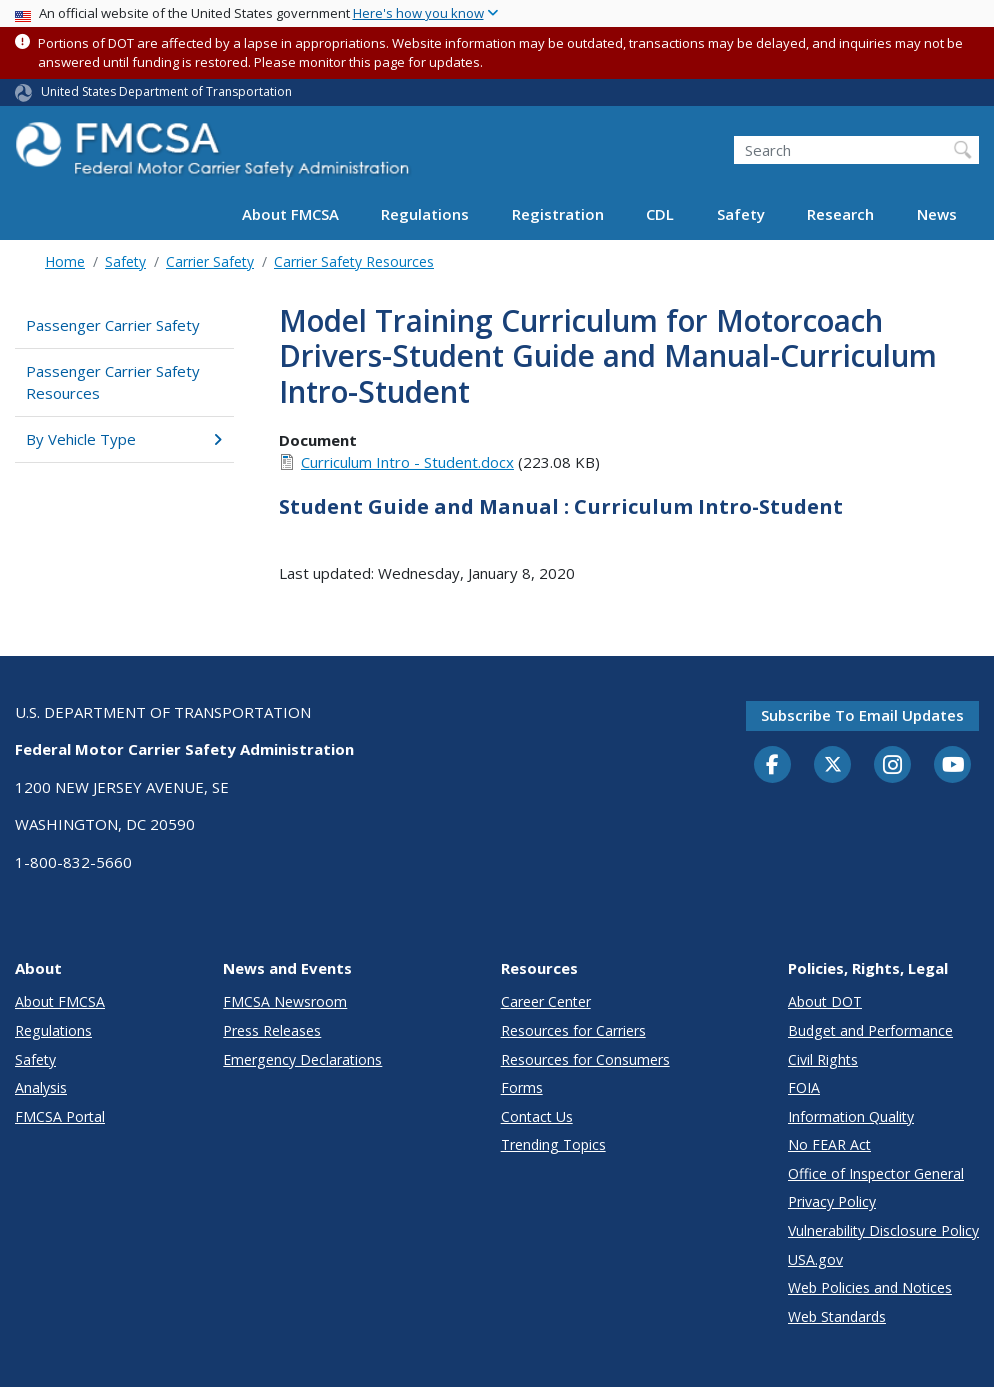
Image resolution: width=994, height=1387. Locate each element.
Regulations (425, 214)
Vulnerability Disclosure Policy (883, 1230)
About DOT (825, 1001)
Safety (741, 214)
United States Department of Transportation (166, 91)
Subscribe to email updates (862, 715)
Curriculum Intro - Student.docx (407, 462)
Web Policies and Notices (870, 1287)
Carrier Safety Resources (354, 261)
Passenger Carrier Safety (113, 325)
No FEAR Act (829, 1144)
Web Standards (837, 1316)
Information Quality (851, 1116)
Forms (522, 1087)
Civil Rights (823, 1059)
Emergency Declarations (302, 1059)
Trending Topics (553, 1144)
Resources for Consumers (585, 1059)
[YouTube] (953, 766)
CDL (660, 214)
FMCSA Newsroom (285, 1001)
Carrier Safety (210, 261)
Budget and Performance (870, 1030)
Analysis (41, 1087)
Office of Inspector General (876, 1173)
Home (65, 261)
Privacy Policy (832, 1201)
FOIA (804, 1087)
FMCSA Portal (60, 1116)
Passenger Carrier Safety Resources (113, 382)
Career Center (546, 1001)
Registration (558, 214)
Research (840, 214)
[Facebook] (773, 766)
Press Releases (272, 1030)
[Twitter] (833, 765)
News (937, 214)
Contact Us (537, 1116)
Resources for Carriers (573, 1030)
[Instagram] (893, 767)
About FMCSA (290, 214)
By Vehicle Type (124, 439)
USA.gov (815, 1259)
